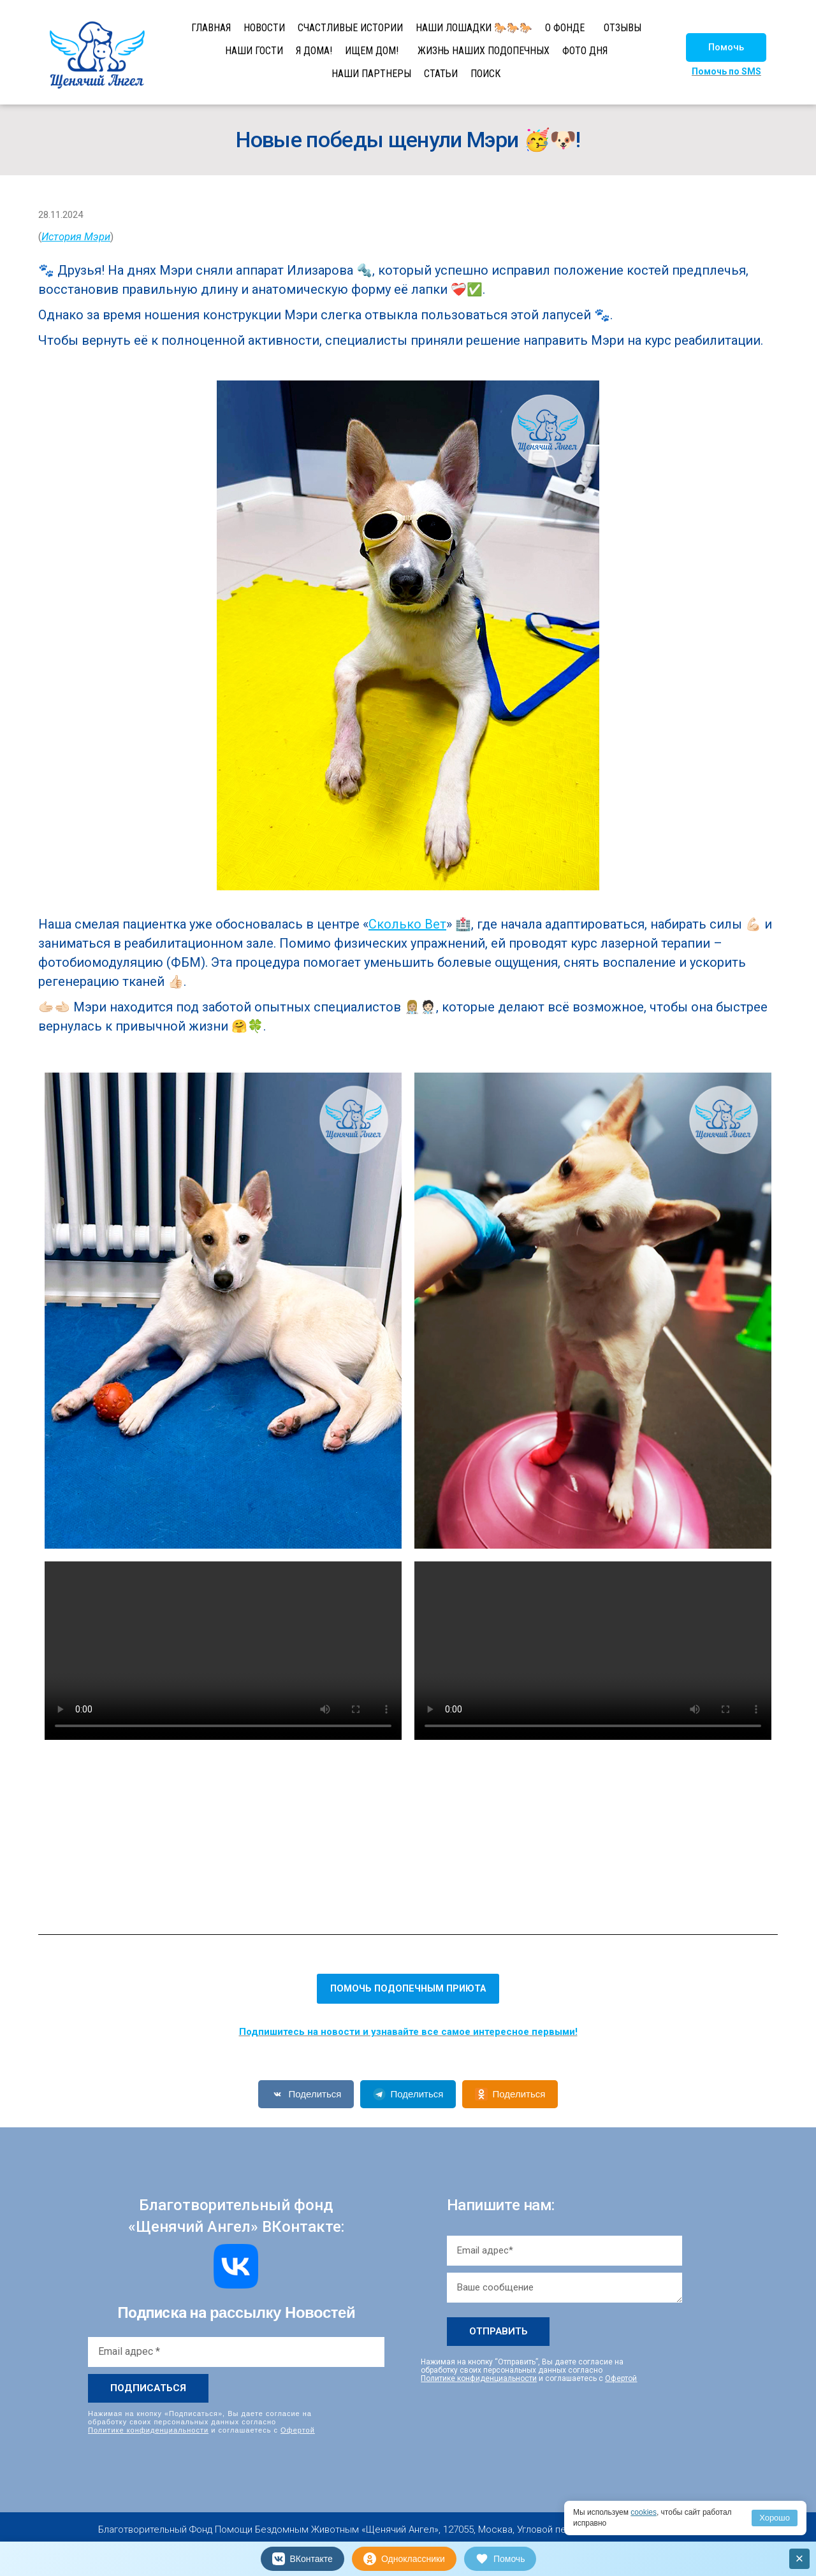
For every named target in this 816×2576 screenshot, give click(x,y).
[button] (726, 47)
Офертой (297, 2430)
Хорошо (774, 2517)
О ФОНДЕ (565, 28)
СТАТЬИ (441, 74)
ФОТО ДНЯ (585, 51)
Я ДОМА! (314, 51)
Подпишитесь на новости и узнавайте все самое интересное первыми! (408, 2031)
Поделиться (306, 2094)
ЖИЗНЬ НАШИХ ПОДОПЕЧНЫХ (484, 51)
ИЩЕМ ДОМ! (371, 51)
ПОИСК (485, 74)
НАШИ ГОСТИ (254, 51)
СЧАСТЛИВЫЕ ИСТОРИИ (350, 28)
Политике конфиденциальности (148, 2430)
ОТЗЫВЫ (622, 28)
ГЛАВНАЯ (211, 28)
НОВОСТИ (264, 28)
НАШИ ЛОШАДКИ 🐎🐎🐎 (474, 28)
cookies (643, 2512)
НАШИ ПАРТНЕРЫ (371, 74)
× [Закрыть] (800, 2558)
